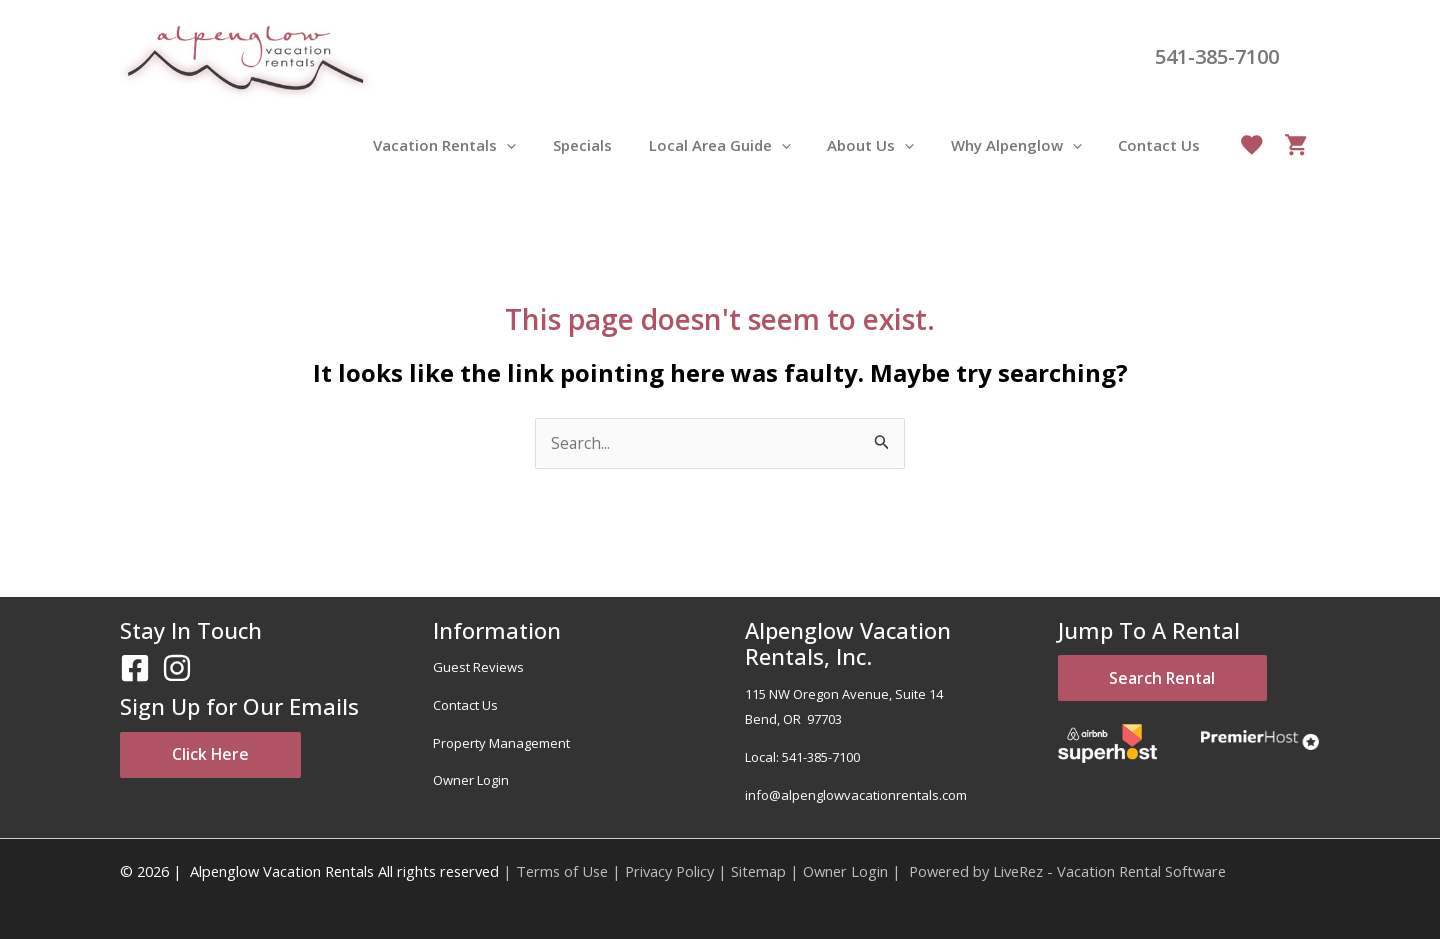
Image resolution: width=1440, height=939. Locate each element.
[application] (543, 145)
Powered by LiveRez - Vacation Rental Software (1067, 871)
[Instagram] (177, 669)
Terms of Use (562, 871)
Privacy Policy (669, 871)
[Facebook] (135, 669)
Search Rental (1173, 680)
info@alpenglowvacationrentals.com (856, 795)
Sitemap (758, 871)
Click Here (220, 756)
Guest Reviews (478, 668)
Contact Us (465, 705)
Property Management (501, 743)
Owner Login (471, 781)
